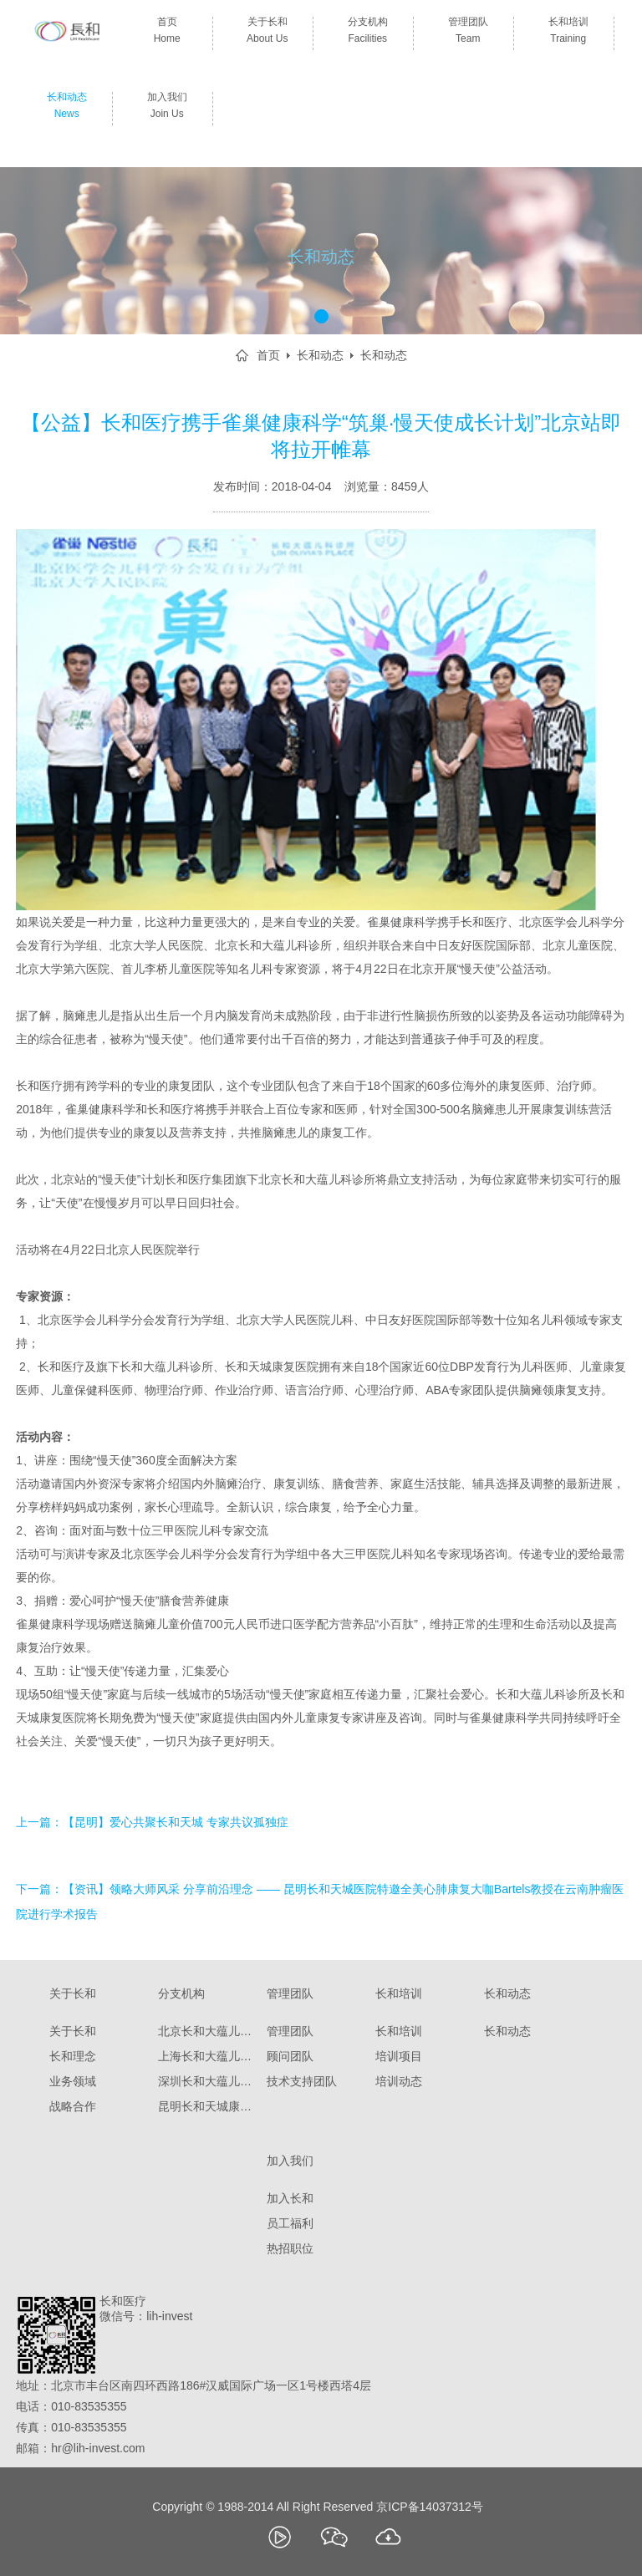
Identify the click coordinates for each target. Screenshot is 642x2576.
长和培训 (568, 33)
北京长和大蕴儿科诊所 (208, 2031)
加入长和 (290, 2198)
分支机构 (367, 33)
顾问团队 (290, 2056)
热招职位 (290, 2248)
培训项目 (398, 2056)
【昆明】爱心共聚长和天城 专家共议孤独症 (175, 1822)
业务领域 (72, 2081)
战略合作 (72, 2106)
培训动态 (398, 2081)
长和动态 (66, 108)
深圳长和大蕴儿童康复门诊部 (208, 2081)
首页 (167, 33)
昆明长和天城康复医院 (208, 2106)
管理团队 (468, 33)
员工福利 (290, 2223)
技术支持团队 (302, 2081)
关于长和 (267, 33)
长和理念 (72, 2056)
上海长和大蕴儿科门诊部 (208, 2056)
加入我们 (167, 108)
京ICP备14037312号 (429, 2506)
